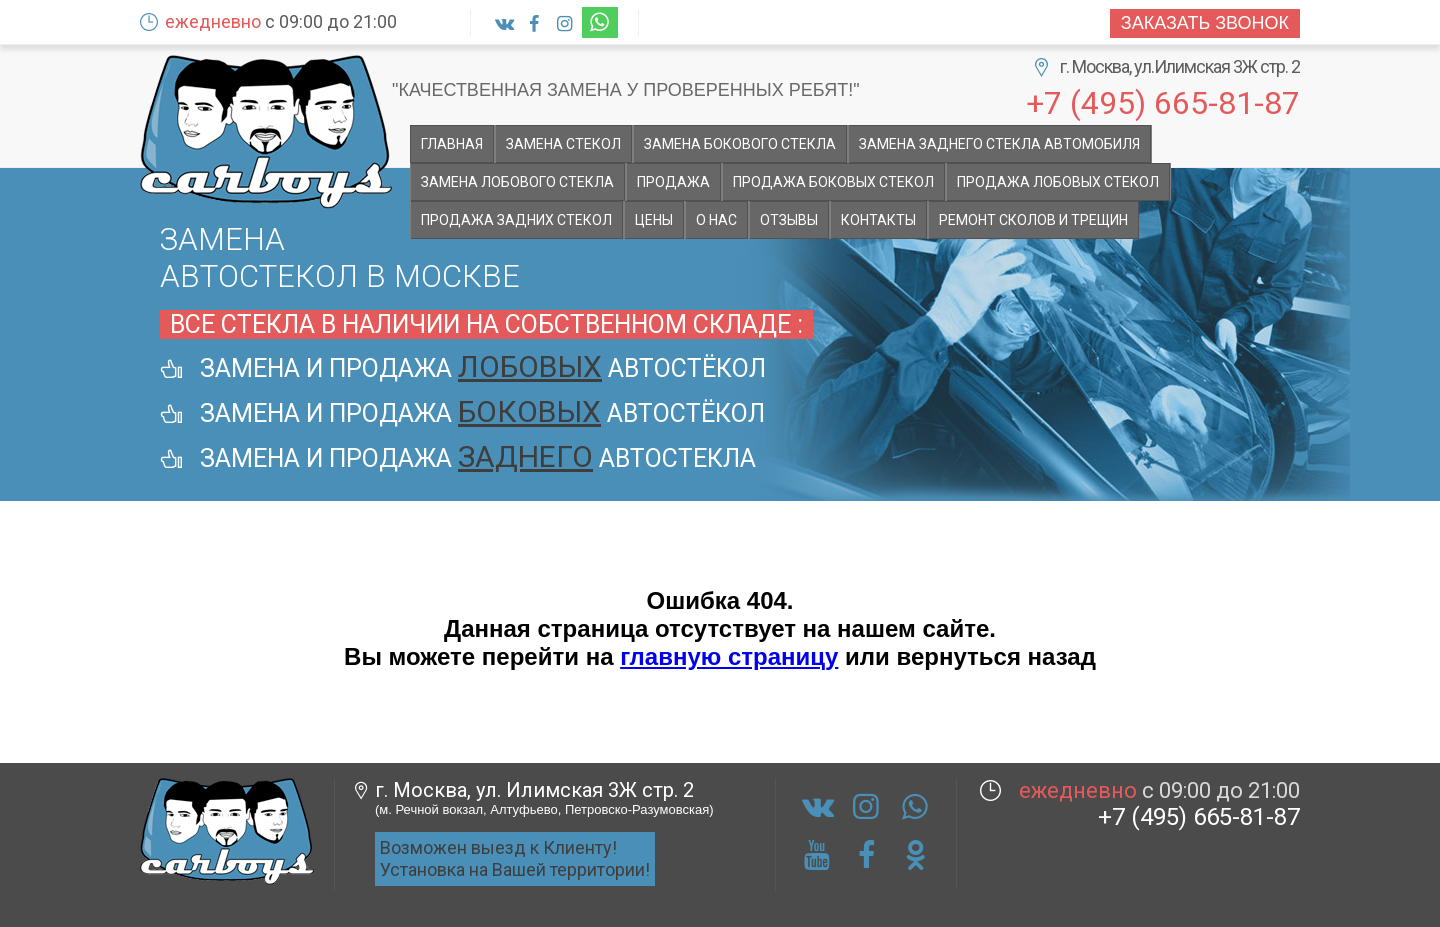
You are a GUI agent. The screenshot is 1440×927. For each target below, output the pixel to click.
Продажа (673, 182)
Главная (452, 144)
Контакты (878, 220)
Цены (654, 220)
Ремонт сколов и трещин (1033, 220)
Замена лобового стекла (517, 182)
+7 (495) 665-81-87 (1163, 101)
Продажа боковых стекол (833, 182)
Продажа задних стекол (516, 220)
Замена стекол (563, 144)
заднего (525, 456)
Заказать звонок (1205, 23)
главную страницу (729, 656)
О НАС (716, 220)
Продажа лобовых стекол (1058, 182)
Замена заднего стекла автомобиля (999, 144)
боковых (529, 411)
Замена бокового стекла (740, 144)
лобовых (530, 366)
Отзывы (789, 220)
